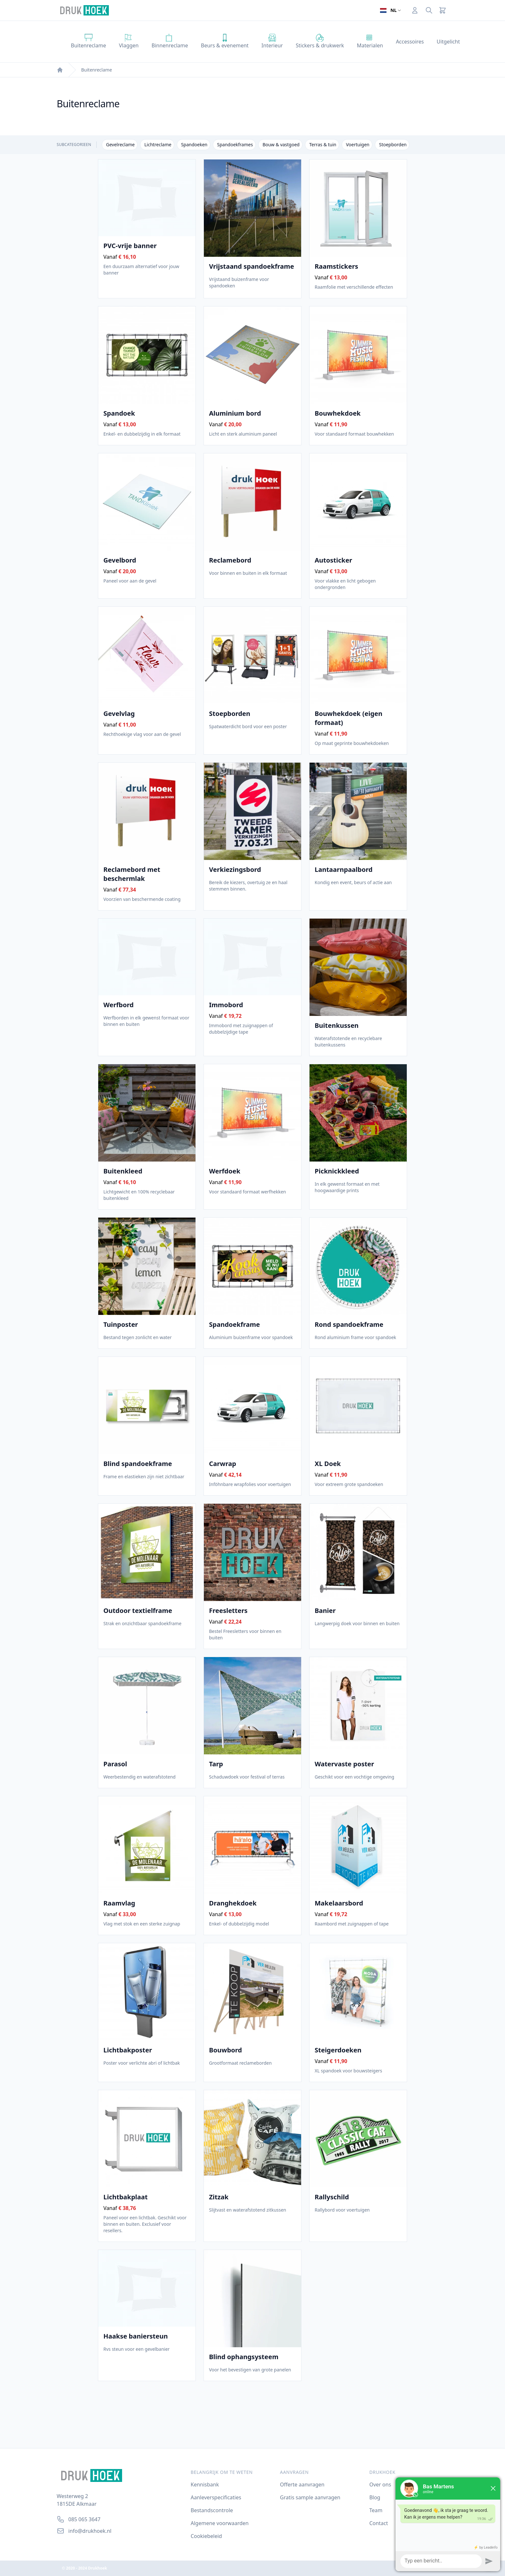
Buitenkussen (336, 1025)
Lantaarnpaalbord (344, 869)
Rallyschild (332, 2197)
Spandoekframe (234, 1324)
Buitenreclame (96, 70)
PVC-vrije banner (130, 245)
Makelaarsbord (339, 1903)
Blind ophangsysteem (243, 2356)
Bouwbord (225, 2050)
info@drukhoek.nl (89, 2530)
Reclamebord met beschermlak (146, 874)
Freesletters (228, 1610)
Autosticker (333, 560)
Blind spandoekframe (137, 1463)
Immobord (226, 1004)
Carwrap (222, 1463)
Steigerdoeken (338, 2050)
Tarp (216, 1764)
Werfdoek (224, 1171)
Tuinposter (120, 1324)
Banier (325, 1610)
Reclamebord (230, 560)
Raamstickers (336, 266)
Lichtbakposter (127, 2050)
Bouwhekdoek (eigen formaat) (358, 718)
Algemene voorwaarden (220, 2523)
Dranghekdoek (233, 1903)
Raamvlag (119, 1903)
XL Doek (328, 1463)
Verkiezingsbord (235, 869)
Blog (374, 2497)
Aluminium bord (235, 413)
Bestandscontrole (212, 2510)
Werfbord (118, 1004)
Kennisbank (205, 2484)
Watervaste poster (344, 1764)
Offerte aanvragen (302, 2484)
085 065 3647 (84, 2519)
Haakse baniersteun (135, 2336)
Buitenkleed (122, 1171)
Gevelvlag (119, 713)
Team (376, 2510)
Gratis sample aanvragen (310, 2497)
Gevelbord (119, 560)
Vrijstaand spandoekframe (251, 266)
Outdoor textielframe (137, 1610)
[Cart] (442, 10)
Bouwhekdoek (338, 413)
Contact (378, 2523)
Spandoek (119, 413)
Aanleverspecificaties (216, 2497)
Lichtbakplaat (125, 2197)
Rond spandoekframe (349, 1324)
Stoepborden (229, 713)
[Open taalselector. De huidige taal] (390, 10)
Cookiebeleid (206, 2536)
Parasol (115, 1764)
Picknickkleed (337, 1171)
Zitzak (218, 2197)
